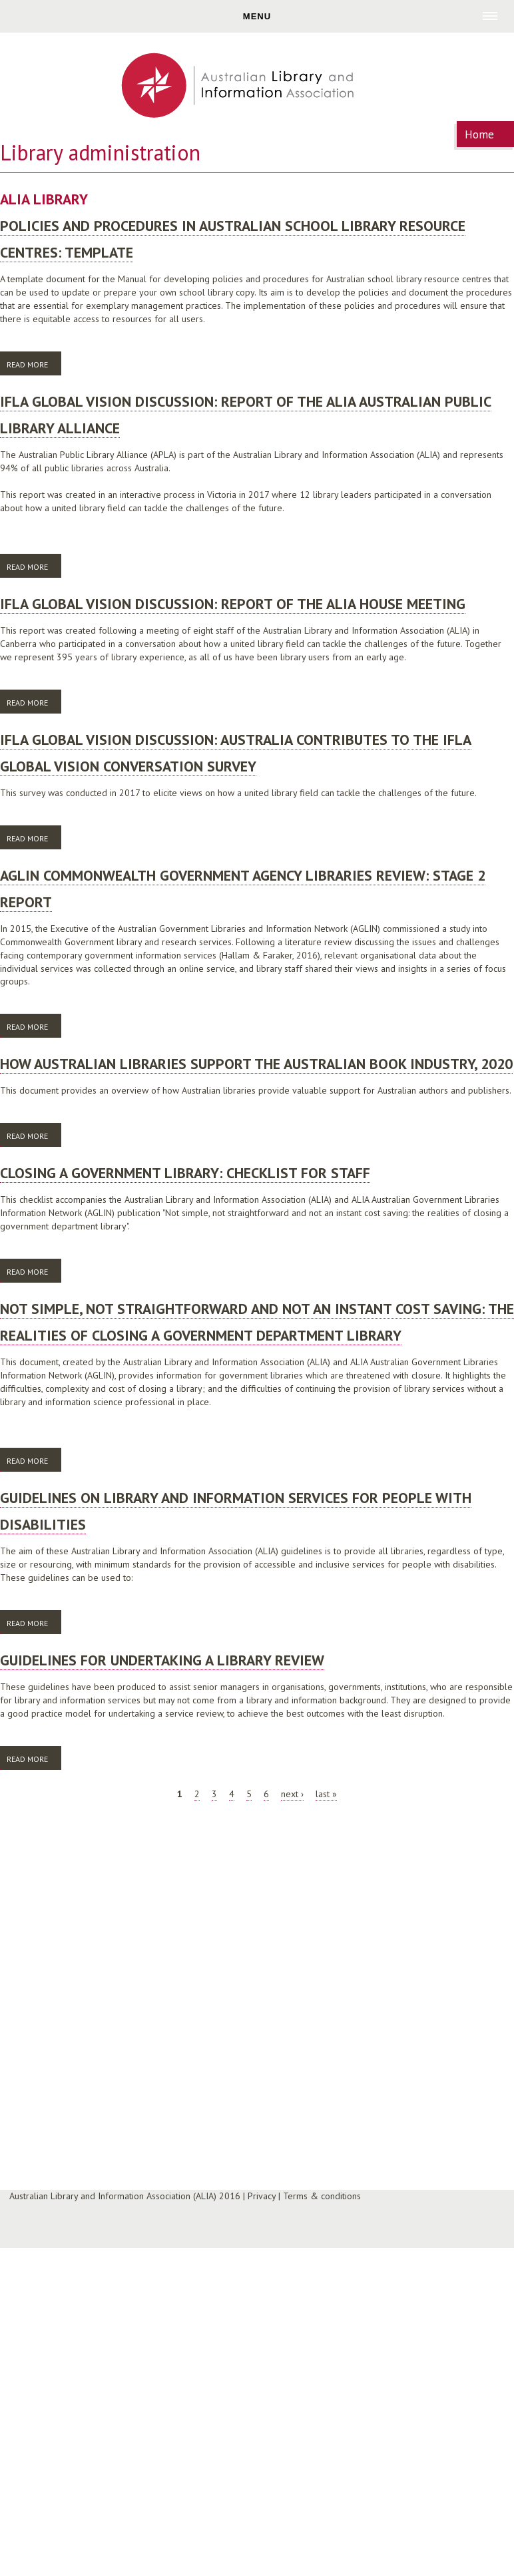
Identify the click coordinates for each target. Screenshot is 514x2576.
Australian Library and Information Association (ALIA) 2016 (124, 2196)
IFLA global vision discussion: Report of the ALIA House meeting (232, 603)
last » (326, 1794)
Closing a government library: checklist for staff (185, 1173)
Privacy (262, 2196)
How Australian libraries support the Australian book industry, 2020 (256, 1063)
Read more (34, 363)
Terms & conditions (322, 2196)
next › (292, 1794)
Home (479, 134)
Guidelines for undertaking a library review (162, 1660)
